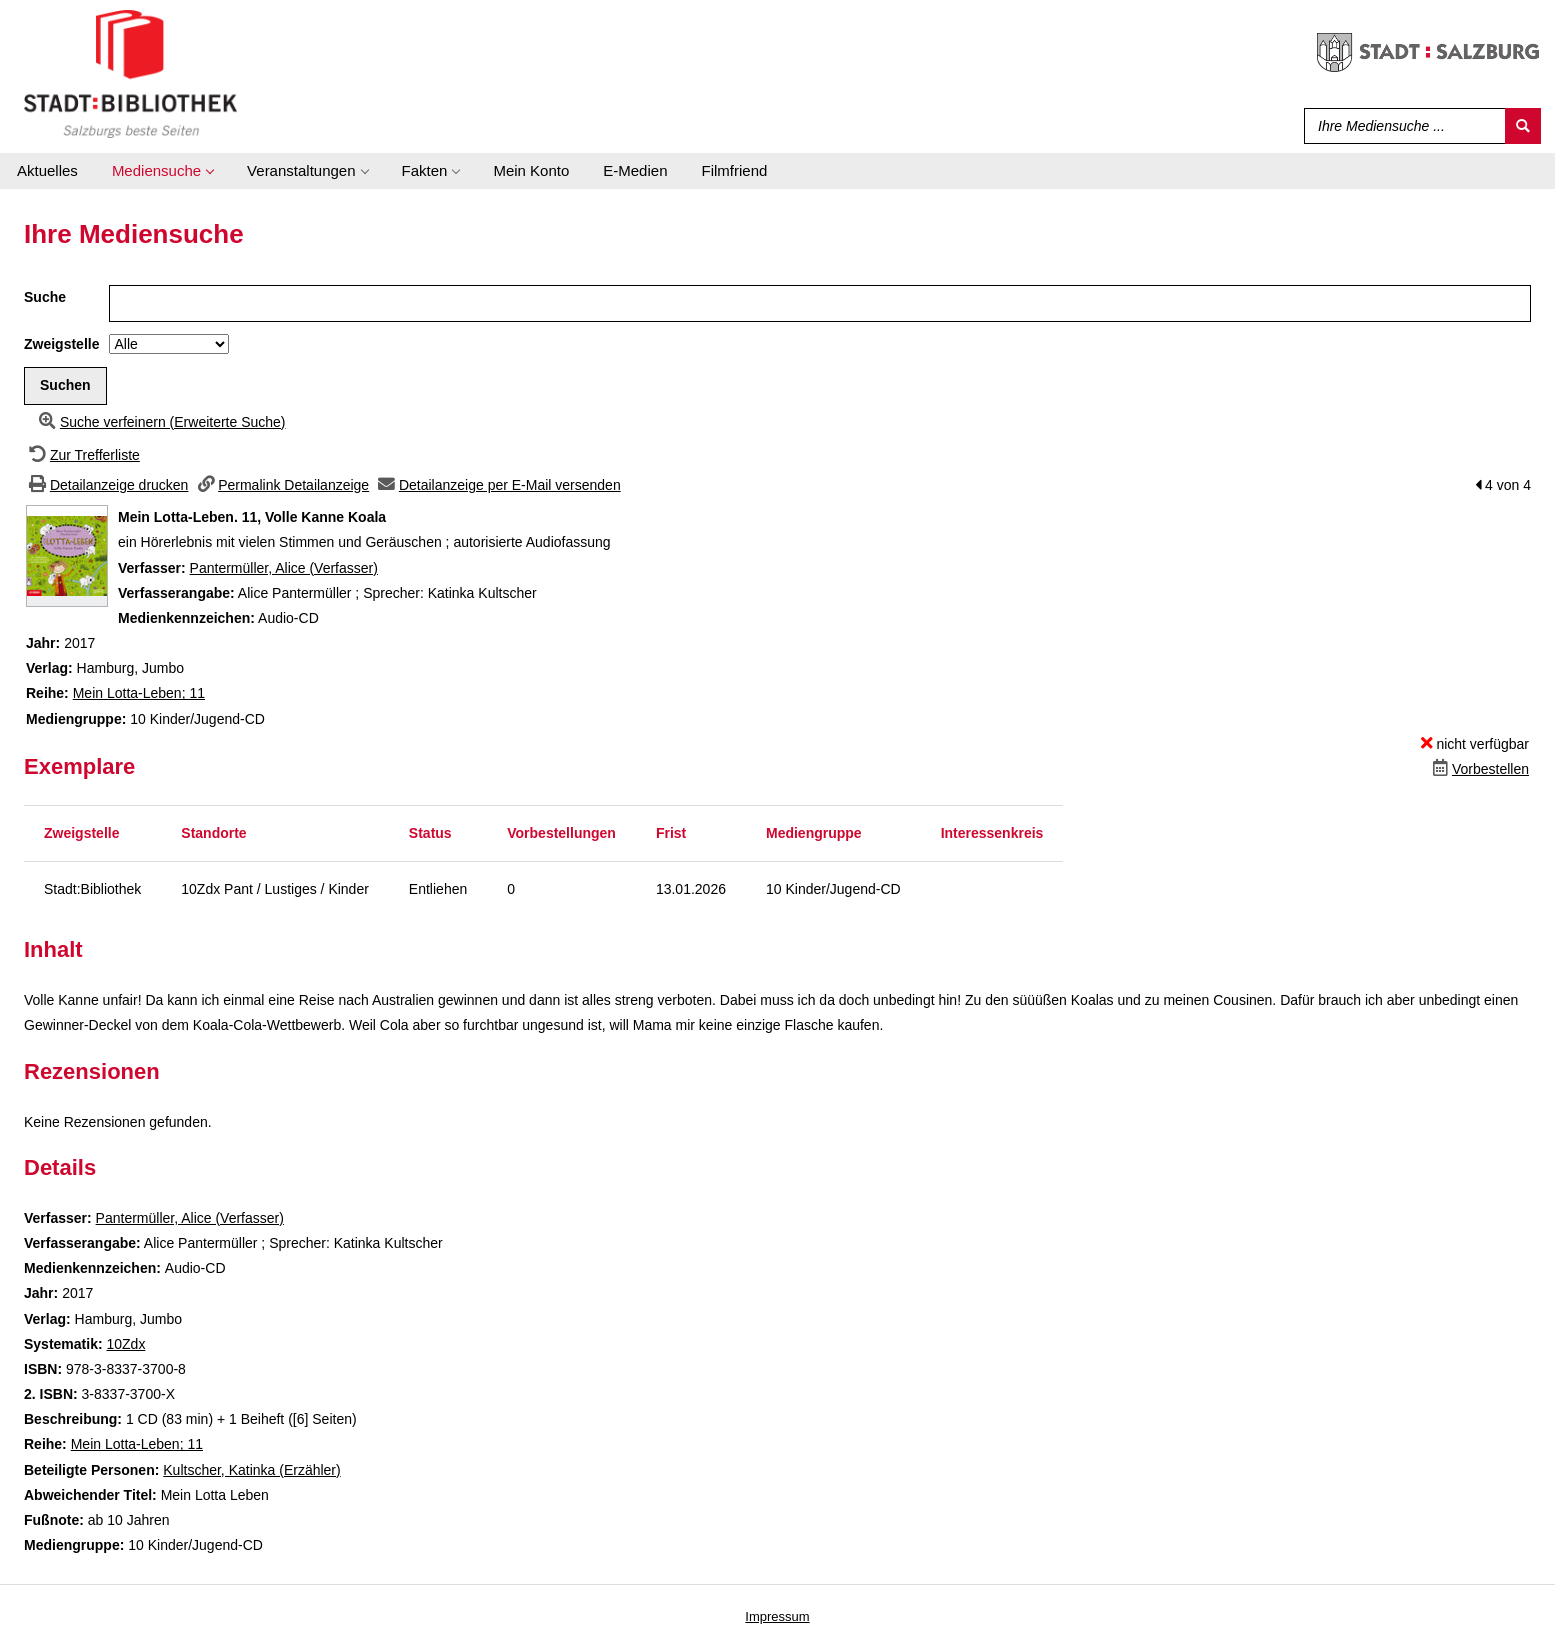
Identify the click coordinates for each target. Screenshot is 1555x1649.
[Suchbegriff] (1400, 126)
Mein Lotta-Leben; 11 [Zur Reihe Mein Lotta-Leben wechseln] (139, 693)
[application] (162, 171)
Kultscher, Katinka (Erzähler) (251, 1470)
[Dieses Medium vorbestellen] (1478, 769)
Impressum (777, 1616)
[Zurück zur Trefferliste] (82, 455)
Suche (45, 297)
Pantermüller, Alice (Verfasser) (284, 568)
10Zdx (125, 1344)
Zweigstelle (61, 344)
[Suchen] (1523, 126)
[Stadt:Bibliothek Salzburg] (130, 73)
